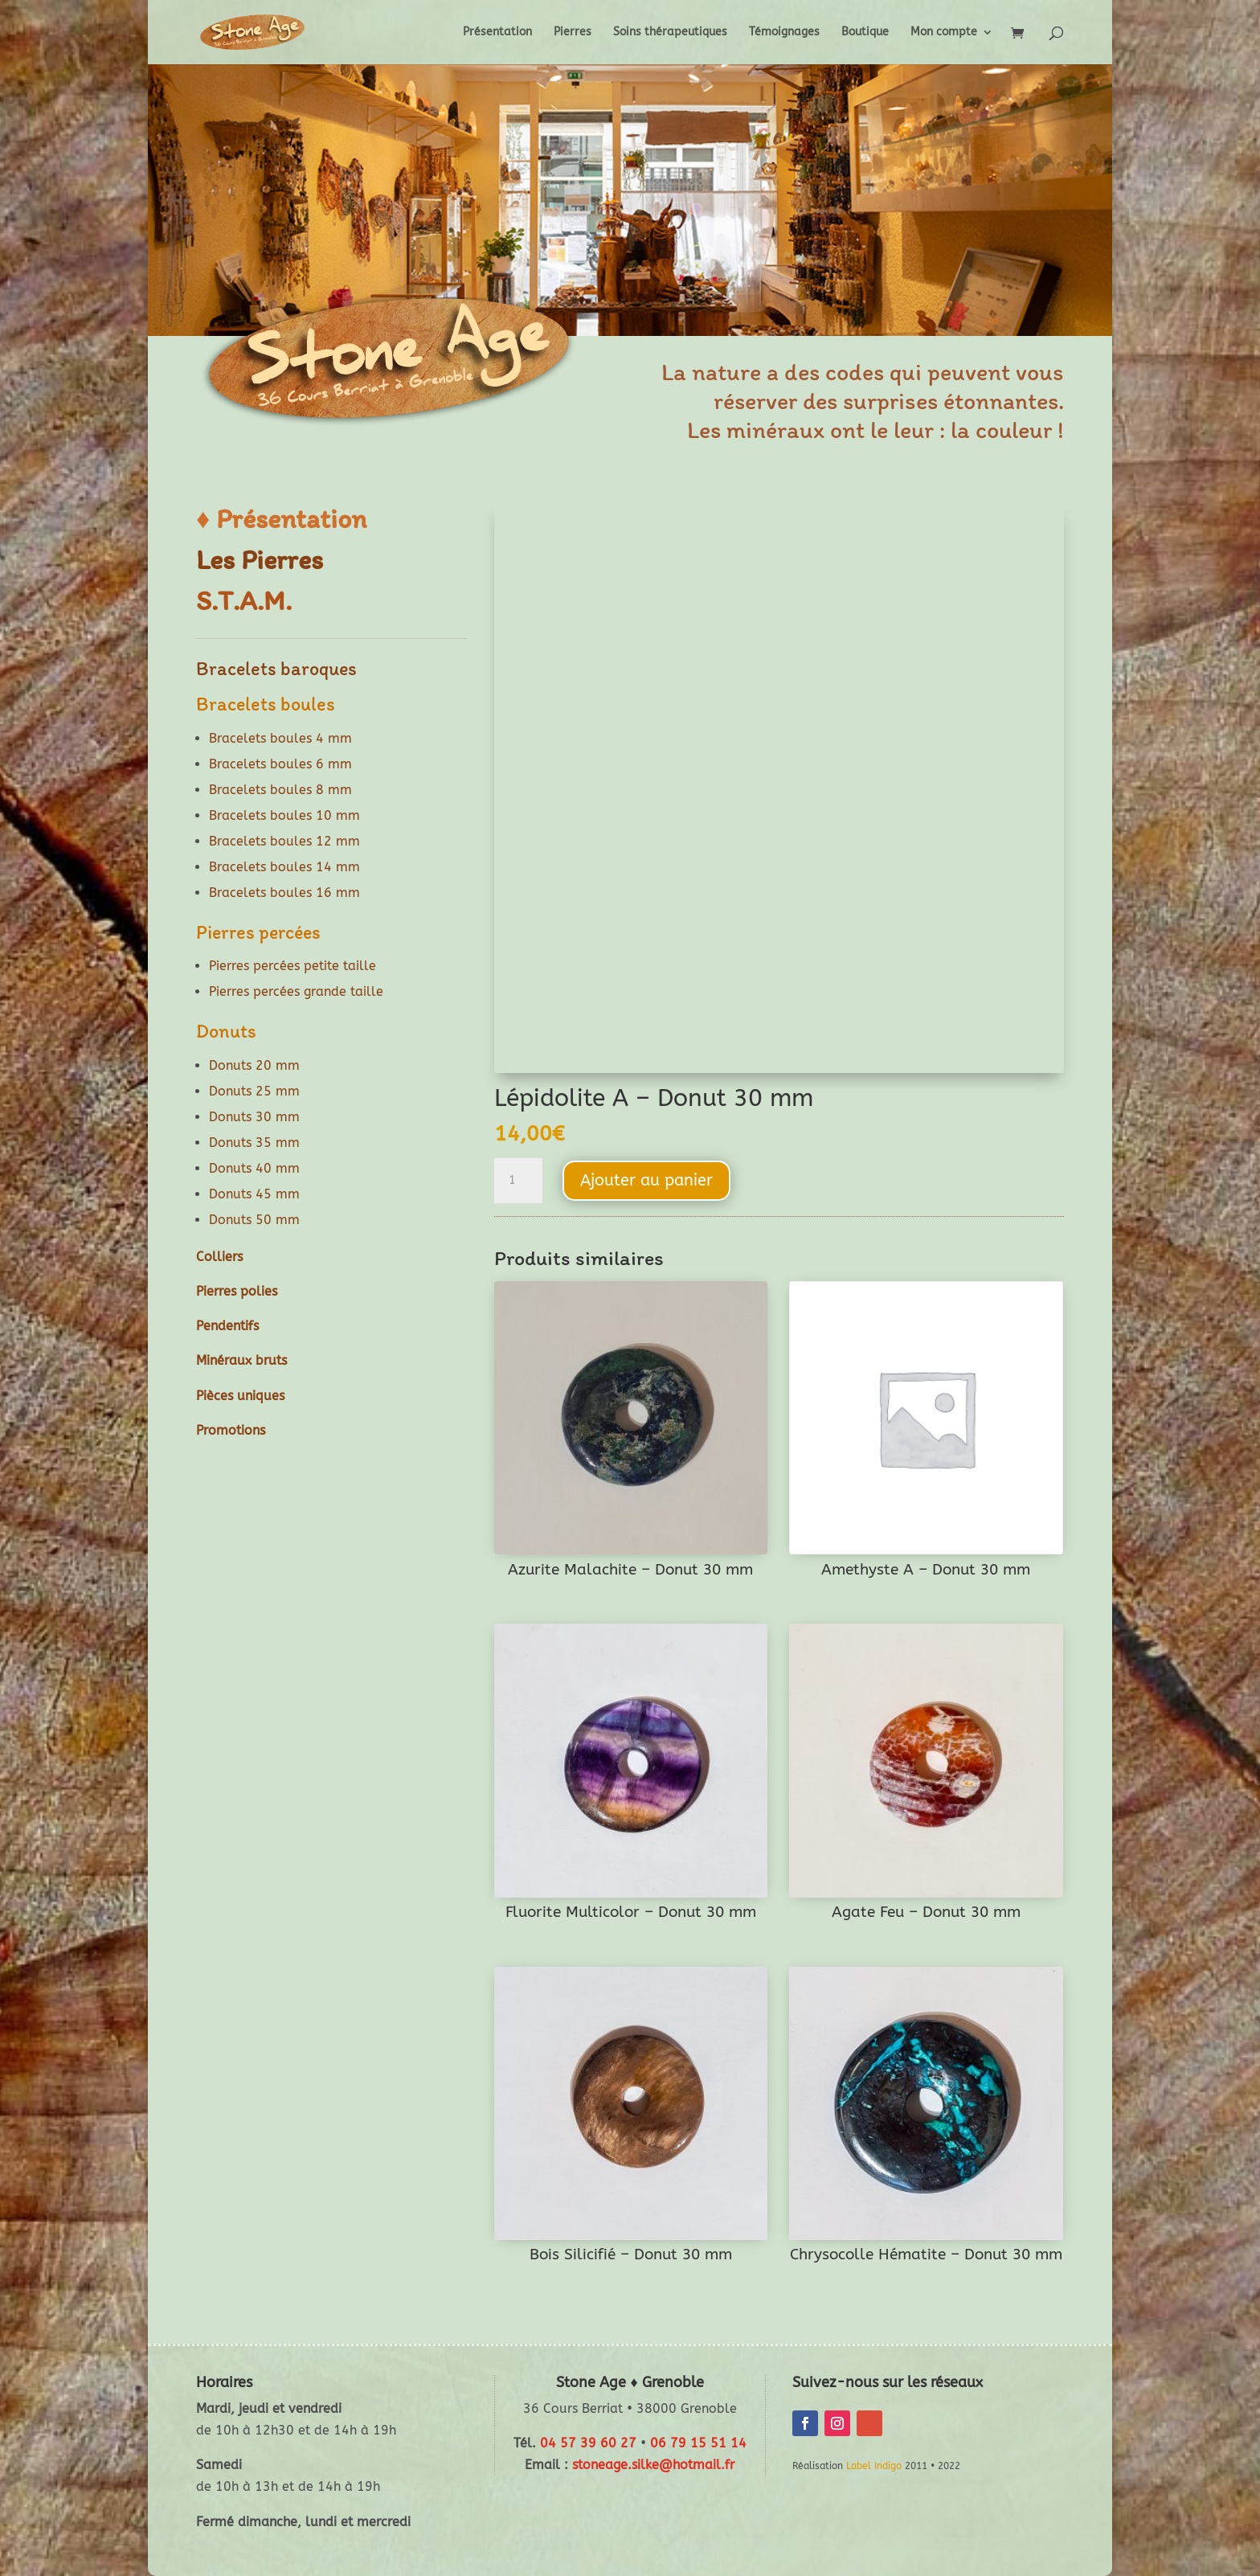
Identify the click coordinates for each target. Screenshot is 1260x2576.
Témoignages (784, 33)
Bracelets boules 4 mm (280, 738)
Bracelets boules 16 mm (284, 892)
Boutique (865, 33)
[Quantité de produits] (518, 1180)
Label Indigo (874, 2466)
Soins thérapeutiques (670, 33)
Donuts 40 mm (254, 1168)
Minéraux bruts (241, 1360)
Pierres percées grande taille (296, 991)
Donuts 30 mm (254, 1116)
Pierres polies (236, 1291)
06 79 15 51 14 (698, 2443)
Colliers (219, 1256)
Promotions (230, 1430)
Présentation (497, 33)
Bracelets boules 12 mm (284, 841)
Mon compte (943, 33)
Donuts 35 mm (254, 1142)
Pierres (572, 33)
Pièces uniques (240, 1395)
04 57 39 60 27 (588, 2443)
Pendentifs (227, 1325)
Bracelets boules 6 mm (280, 764)
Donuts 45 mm (254, 1194)
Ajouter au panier (646, 1180)
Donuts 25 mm (254, 1091)
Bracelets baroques (276, 668)
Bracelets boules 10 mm (284, 815)
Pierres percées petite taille (292, 965)
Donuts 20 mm (254, 1065)
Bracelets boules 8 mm (280, 789)
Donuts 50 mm (254, 1219)
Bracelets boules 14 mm (284, 866)
